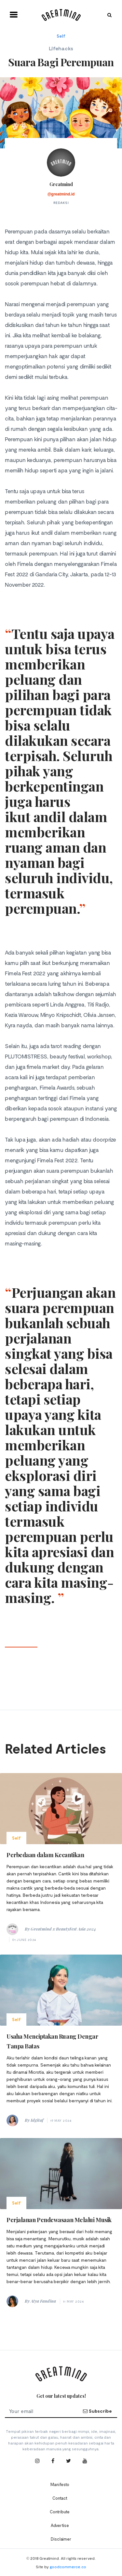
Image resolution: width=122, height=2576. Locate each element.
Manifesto (59, 2484)
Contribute (60, 2511)
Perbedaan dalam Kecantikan (45, 1855)
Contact (59, 2498)
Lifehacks (61, 48)
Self (61, 36)
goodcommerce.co (68, 2566)
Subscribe (97, 2411)
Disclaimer (61, 2539)
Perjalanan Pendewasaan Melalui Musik (59, 2220)
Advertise (60, 2525)
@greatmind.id (61, 194)
